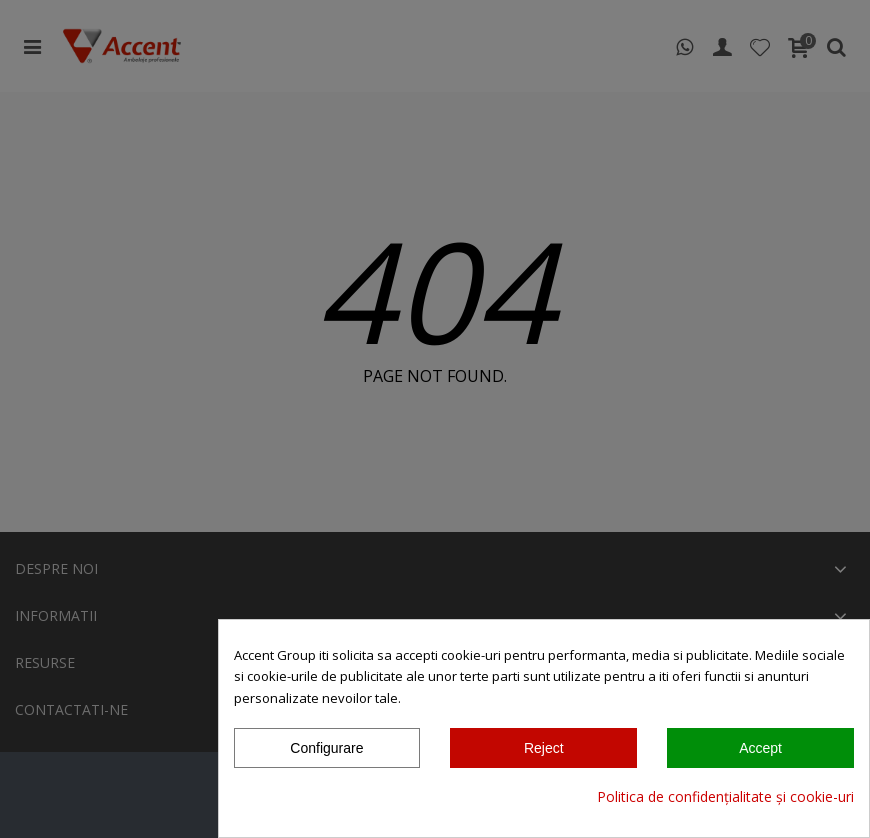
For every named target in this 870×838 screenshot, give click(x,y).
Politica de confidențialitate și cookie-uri (725, 796)
